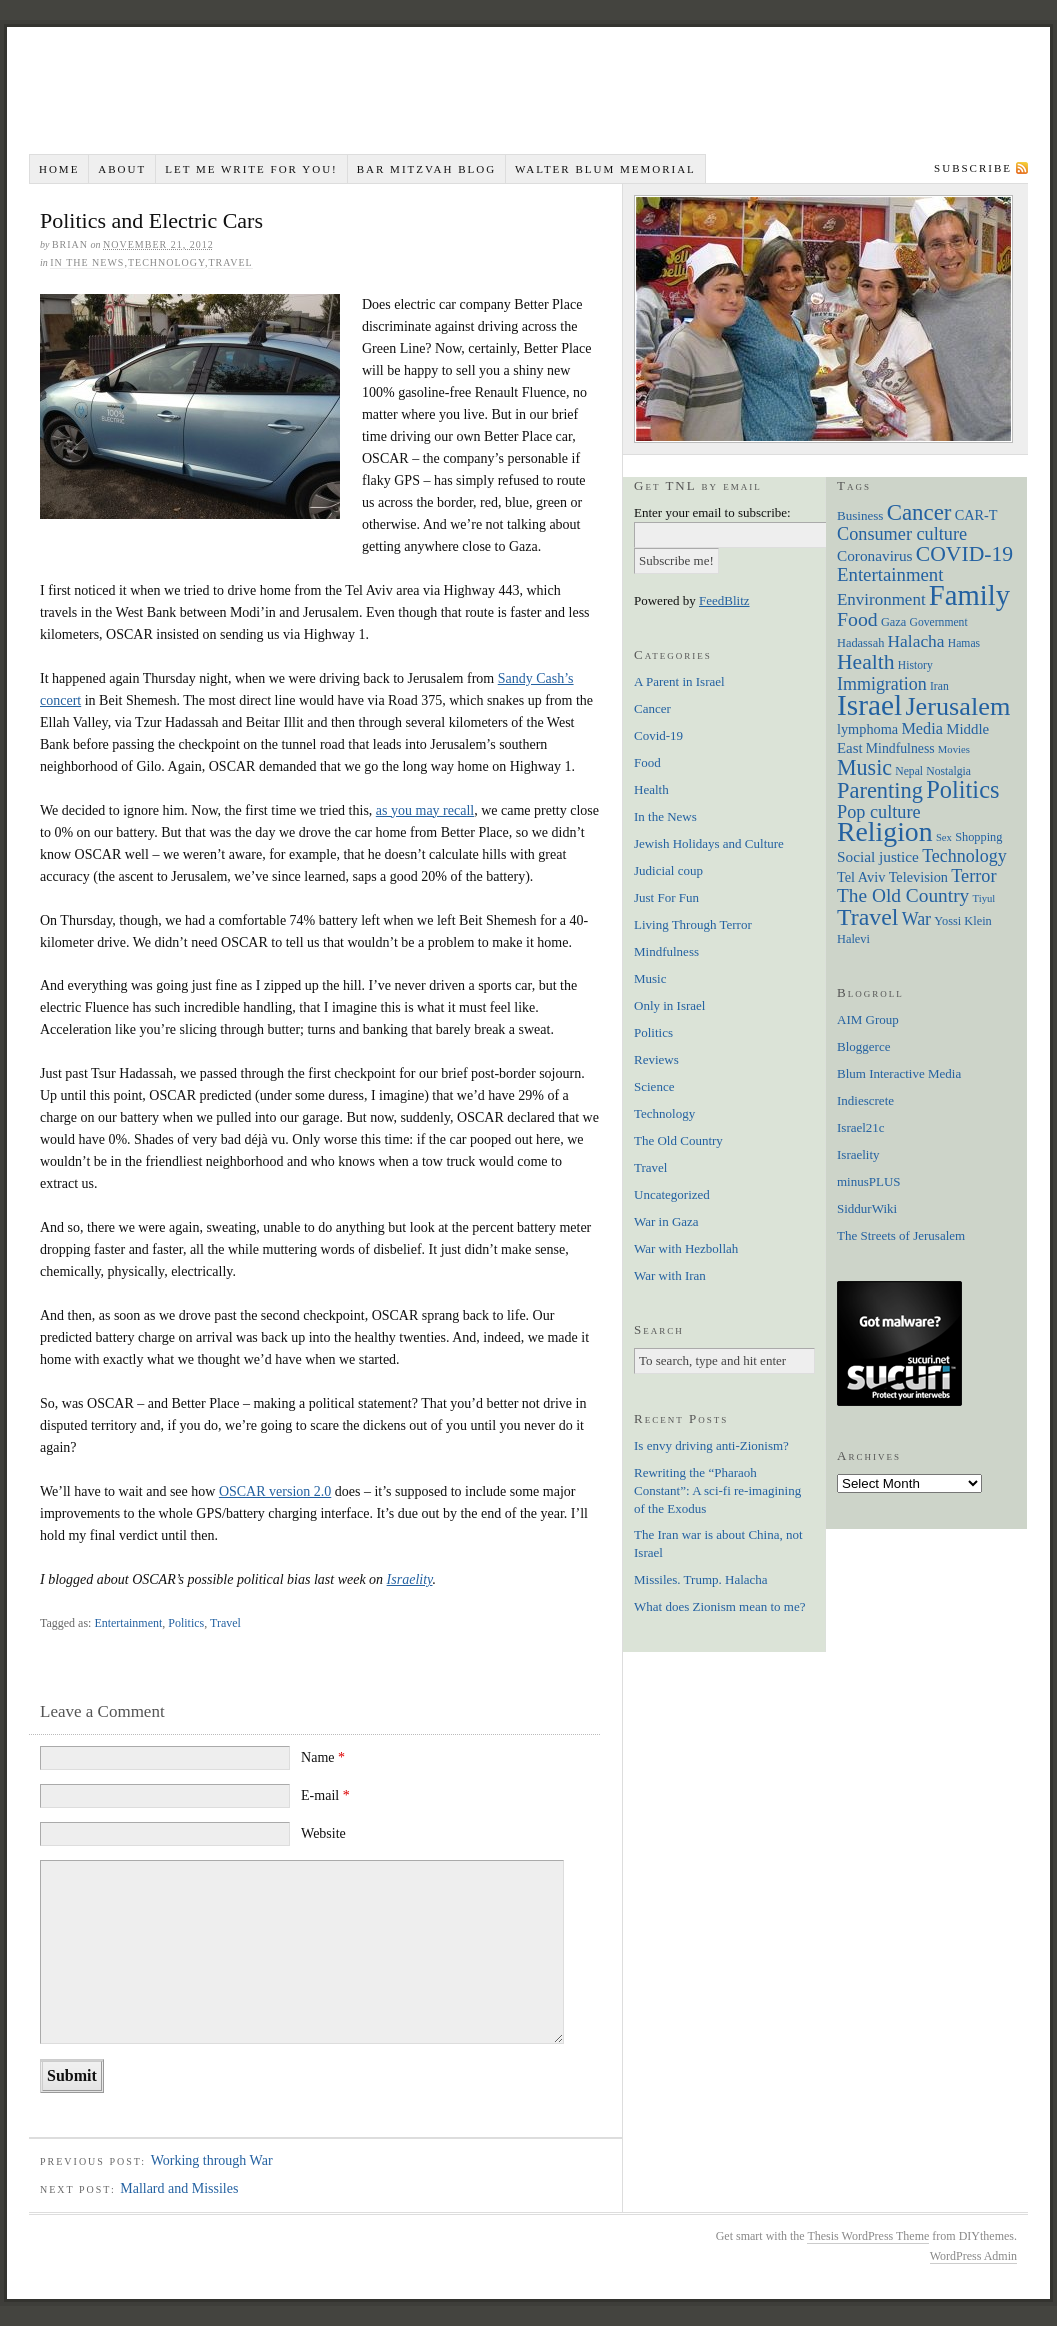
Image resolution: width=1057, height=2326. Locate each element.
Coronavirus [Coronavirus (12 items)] (875, 555)
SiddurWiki (867, 1208)
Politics (186, 1623)
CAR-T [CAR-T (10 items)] (976, 515)
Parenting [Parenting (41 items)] (880, 790)
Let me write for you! (251, 169)
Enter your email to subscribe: (712, 512)
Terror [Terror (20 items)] (973, 876)
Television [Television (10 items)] (918, 877)
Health (651, 789)
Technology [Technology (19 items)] (964, 856)
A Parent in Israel (679, 681)
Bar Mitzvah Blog (426, 169)
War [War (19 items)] (916, 919)
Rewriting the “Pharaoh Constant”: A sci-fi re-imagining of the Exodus (717, 1490)
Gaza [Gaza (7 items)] (893, 622)
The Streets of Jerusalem (901, 1235)
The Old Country (678, 1140)
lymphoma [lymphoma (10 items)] (867, 729)
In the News (87, 262)
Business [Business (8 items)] (860, 515)
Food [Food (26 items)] (857, 619)
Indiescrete (865, 1100)
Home (59, 169)
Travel (230, 262)
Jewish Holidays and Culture (709, 843)
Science (654, 1086)
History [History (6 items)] (915, 665)
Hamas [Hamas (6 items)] (964, 643)
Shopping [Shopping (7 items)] (978, 837)
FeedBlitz (724, 600)
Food (647, 762)
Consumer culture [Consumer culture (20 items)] (902, 534)
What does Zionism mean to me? (719, 1606)
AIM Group (868, 1019)
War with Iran (670, 1275)
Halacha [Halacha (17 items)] (916, 641)
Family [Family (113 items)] (969, 595)
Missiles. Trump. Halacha (701, 1579)
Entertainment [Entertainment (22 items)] (890, 574)
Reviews (656, 1059)
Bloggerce (863, 1046)
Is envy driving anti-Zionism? (711, 1445)
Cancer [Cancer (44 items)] (919, 512)
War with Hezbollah (686, 1248)
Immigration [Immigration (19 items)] (882, 684)
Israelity (410, 1579)
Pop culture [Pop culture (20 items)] (879, 812)
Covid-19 (658, 735)
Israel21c (861, 1127)
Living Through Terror (693, 924)
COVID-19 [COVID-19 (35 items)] (964, 554)
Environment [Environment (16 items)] (881, 599)
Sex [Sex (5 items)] (944, 837)
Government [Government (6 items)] (939, 622)
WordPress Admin (973, 2256)
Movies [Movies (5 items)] (954, 749)
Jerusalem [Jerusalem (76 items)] (957, 706)
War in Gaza (666, 1221)
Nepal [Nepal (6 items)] (909, 771)
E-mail (325, 1795)
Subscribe (973, 168)
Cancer (652, 708)
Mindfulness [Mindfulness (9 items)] (900, 748)
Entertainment (128, 1623)
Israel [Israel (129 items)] (869, 705)
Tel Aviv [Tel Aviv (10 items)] (861, 877)
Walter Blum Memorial (605, 169)
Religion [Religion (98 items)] (885, 831)
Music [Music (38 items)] (864, 767)
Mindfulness (666, 951)
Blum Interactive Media (899, 1073)
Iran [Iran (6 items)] (939, 686)
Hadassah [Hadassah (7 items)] (860, 643)
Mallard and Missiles (179, 2188)
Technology (166, 262)
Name (323, 1757)
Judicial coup (668, 870)
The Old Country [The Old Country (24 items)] (903, 895)
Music (650, 978)
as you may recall (425, 810)
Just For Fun (666, 897)
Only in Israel (669, 1005)
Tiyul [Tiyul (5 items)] (984, 898)
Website (323, 1833)
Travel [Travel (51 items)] (867, 917)
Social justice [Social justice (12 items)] (878, 856)
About (122, 169)
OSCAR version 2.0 (275, 1491)
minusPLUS (869, 1181)
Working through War (212, 2160)
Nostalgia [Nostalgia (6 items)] (948, 771)
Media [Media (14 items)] (922, 728)
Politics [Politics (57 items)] (962, 789)
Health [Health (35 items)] (866, 662)
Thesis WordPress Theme (868, 2236)
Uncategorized (672, 1194)
